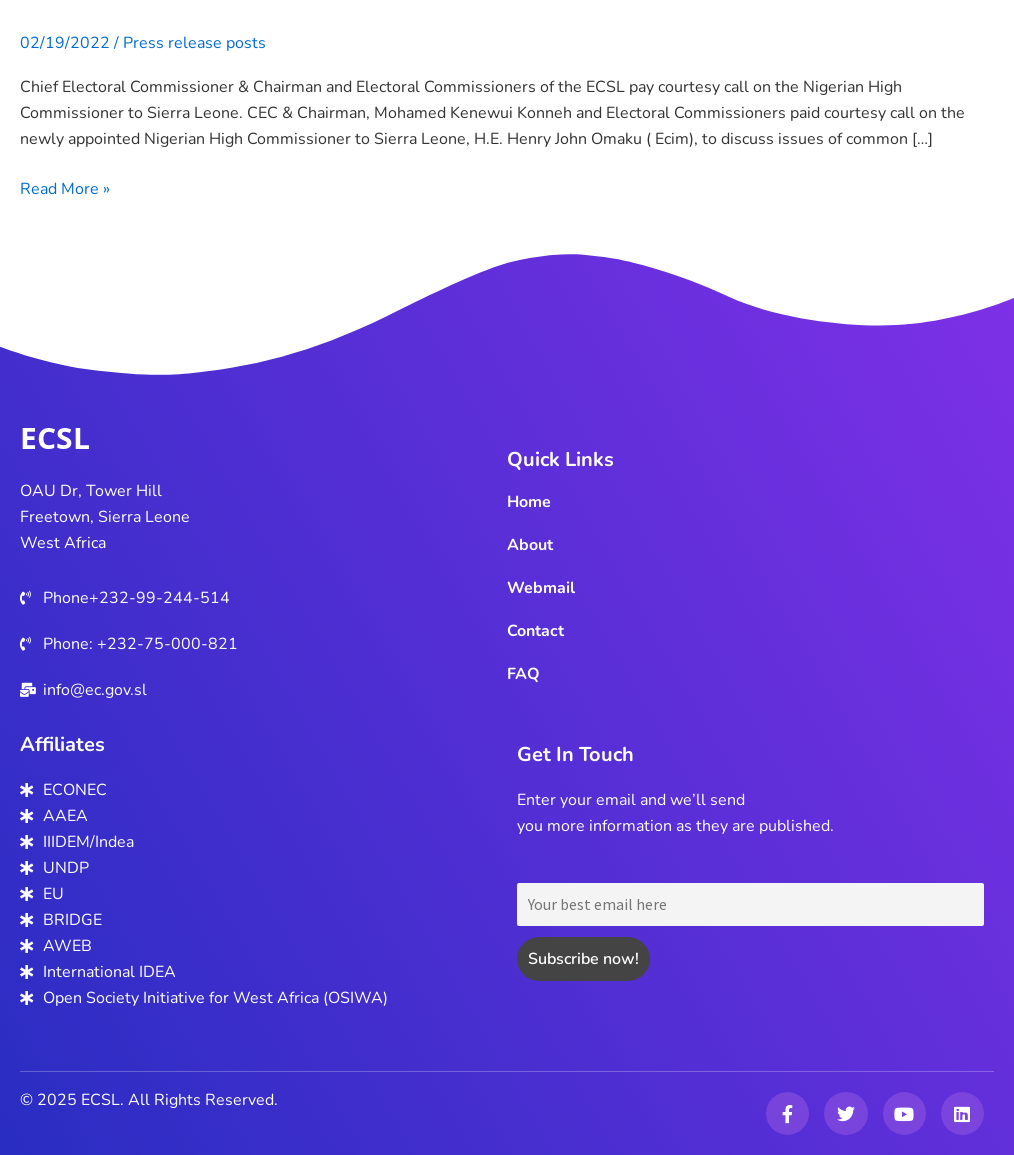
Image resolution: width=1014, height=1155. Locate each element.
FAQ (523, 674)
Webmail (541, 588)
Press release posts (194, 43)
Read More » (65, 189)
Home (529, 502)
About (530, 545)
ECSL (55, 437)
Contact (535, 631)
